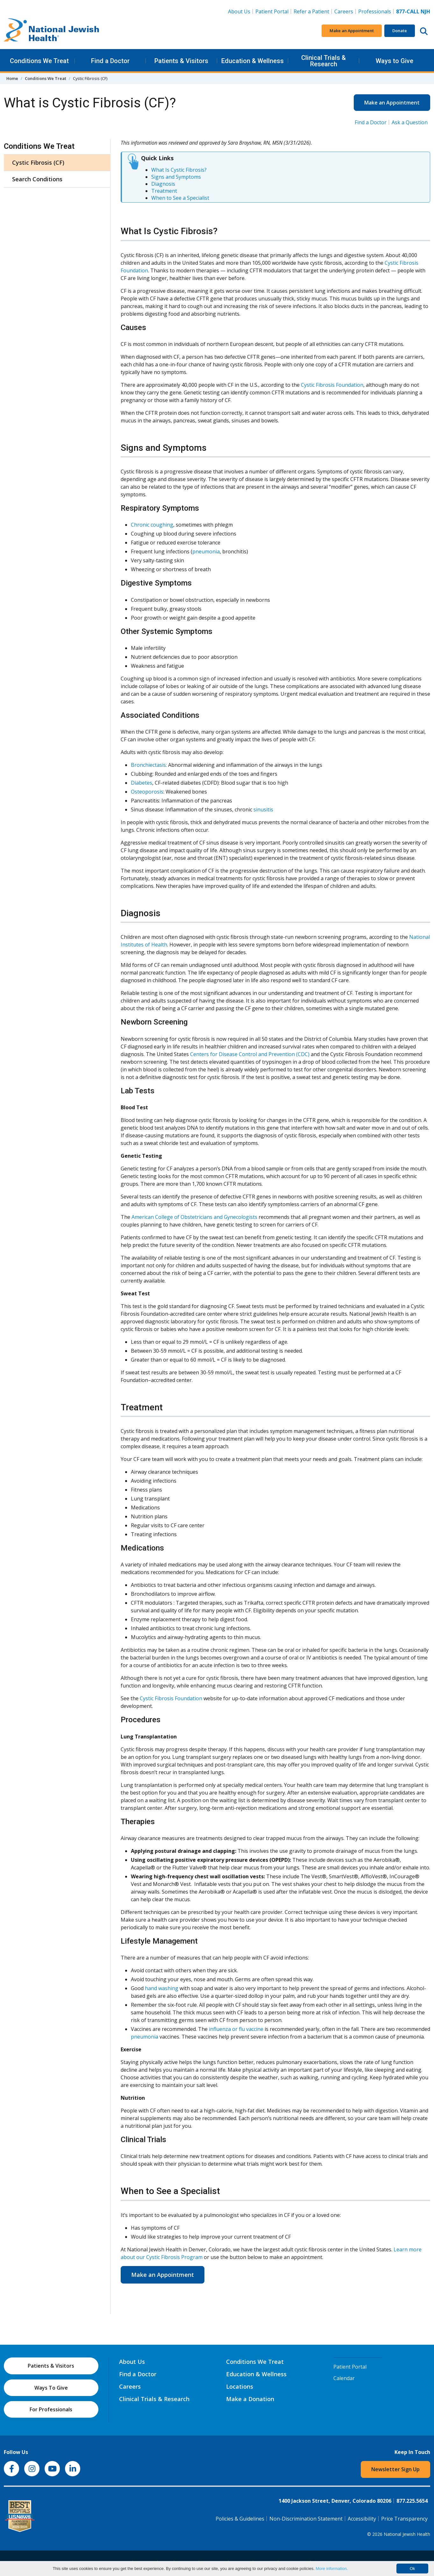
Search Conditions (37, 179)
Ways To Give (51, 2387)
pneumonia (206, 551)
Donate (399, 30)
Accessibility (362, 2518)
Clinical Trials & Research (323, 61)
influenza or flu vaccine (236, 2029)
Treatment (164, 190)
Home (12, 78)
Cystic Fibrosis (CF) (38, 162)
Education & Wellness (252, 61)
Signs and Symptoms (176, 176)
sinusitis (263, 809)
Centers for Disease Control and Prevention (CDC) (249, 1054)
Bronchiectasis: (149, 764)
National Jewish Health (407, 2534)
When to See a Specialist (180, 197)
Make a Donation (250, 2399)
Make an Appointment (352, 30)
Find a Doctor (110, 61)
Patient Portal (271, 11)
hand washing (161, 1988)
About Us (239, 11)
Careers (345, 11)
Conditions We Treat (39, 61)
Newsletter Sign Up (395, 2469)
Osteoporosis (147, 791)
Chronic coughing (152, 524)
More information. (332, 2568)
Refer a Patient (311, 11)
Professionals (374, 11)
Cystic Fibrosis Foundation (332, 384)
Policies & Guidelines (240, 2518)
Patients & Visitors (181, 61)
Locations (239, 2386)
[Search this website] (423, 31)
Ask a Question (410, 122)
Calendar (344, 2378)
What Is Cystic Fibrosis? (179, 169)
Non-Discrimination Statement (306, 2518)
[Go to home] (51, 31)
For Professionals (51, 2409)
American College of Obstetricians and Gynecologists (194, 1216)
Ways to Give (394, 61)
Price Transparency (404, 2518)
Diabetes (141, 782)
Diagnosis (163, 183)
